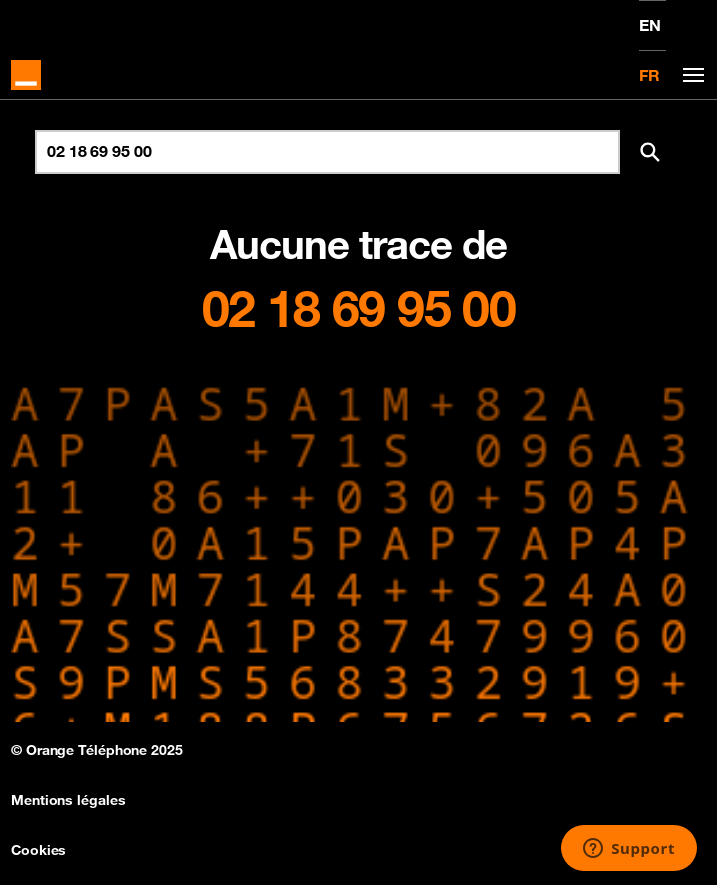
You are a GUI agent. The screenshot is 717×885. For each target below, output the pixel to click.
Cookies (38, 850)
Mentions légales (68, 800)
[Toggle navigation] (690, 75)
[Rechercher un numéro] (327, 152)
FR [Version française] (649, 75)
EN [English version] (650, 25)
